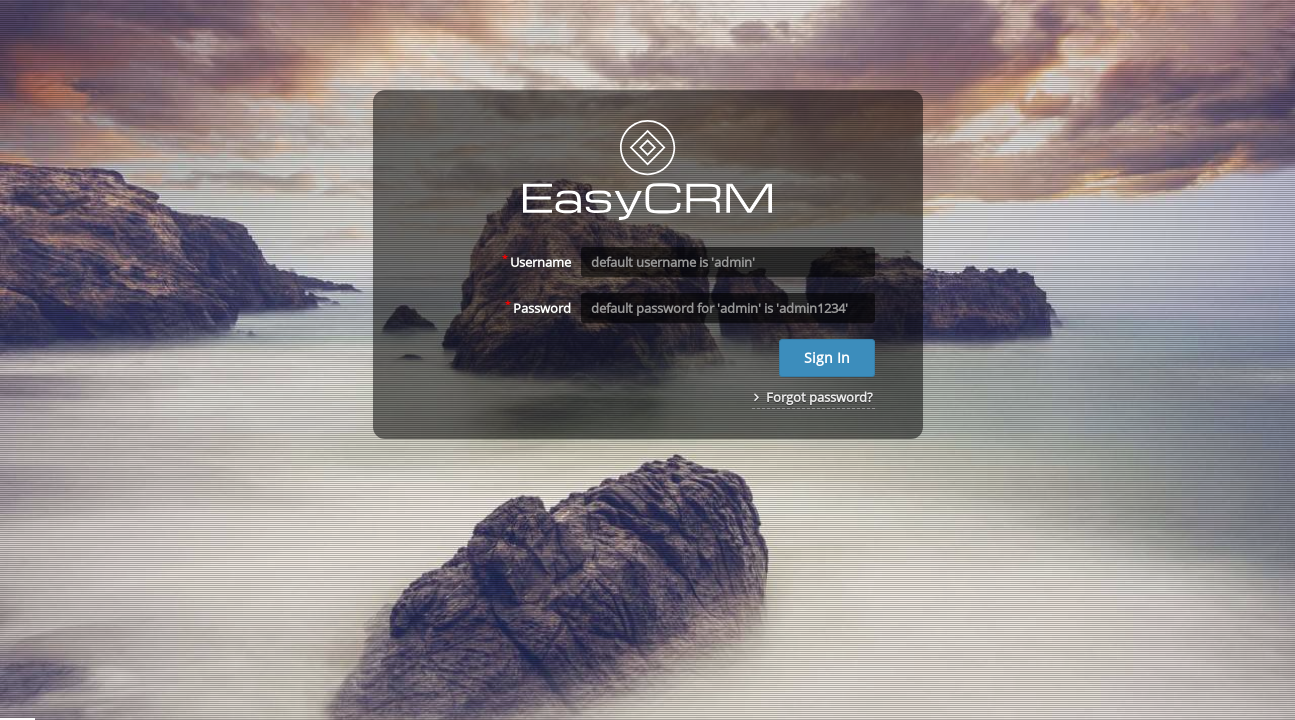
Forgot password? (813, 397)
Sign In (827, 357)
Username (536, 261)
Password (538, 307)
